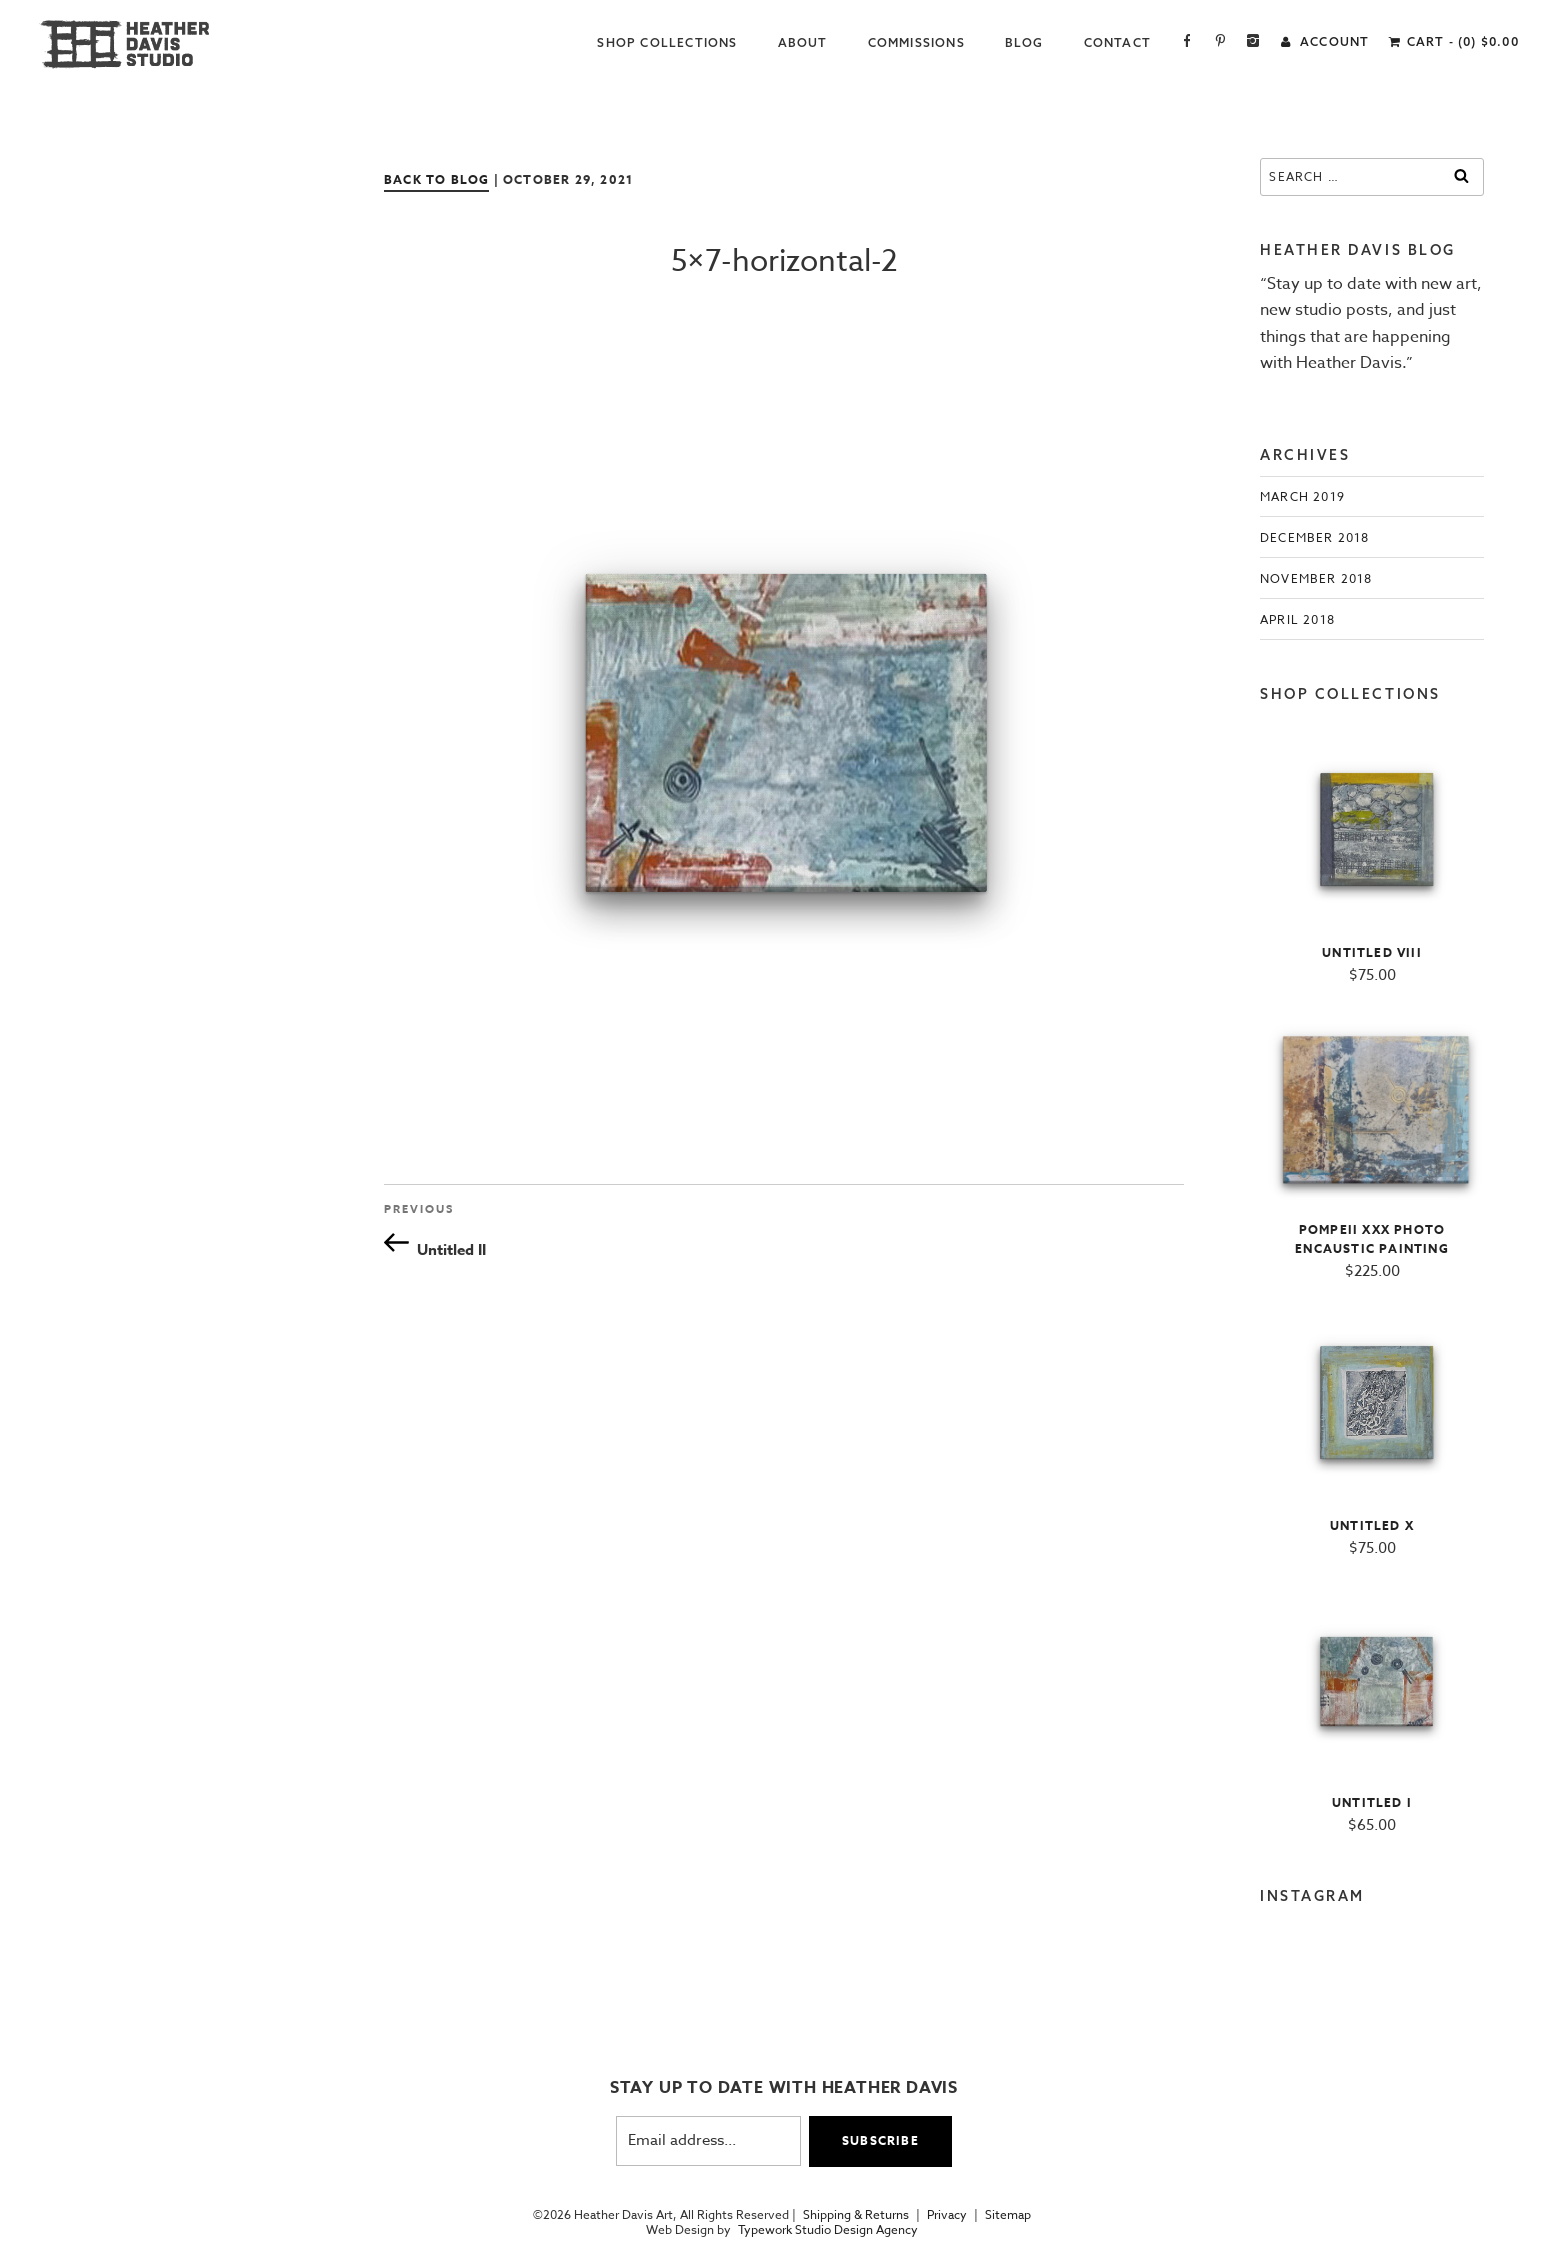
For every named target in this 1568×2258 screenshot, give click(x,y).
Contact (1117, 42)
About (803, 42)
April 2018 (1297, 619)
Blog (1024, 42)
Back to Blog (436, 179)
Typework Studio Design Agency (828, 2230)
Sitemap (1008, 2215)
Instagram (1253, 42)
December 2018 (1315, 537)
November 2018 (1316, 578)
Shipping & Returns (856, 2215)
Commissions (916, 42)
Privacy (947, 2215)
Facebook (1187, 42)
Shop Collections (667, 42)
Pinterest (1220, 42)
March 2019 (1302, 496)
